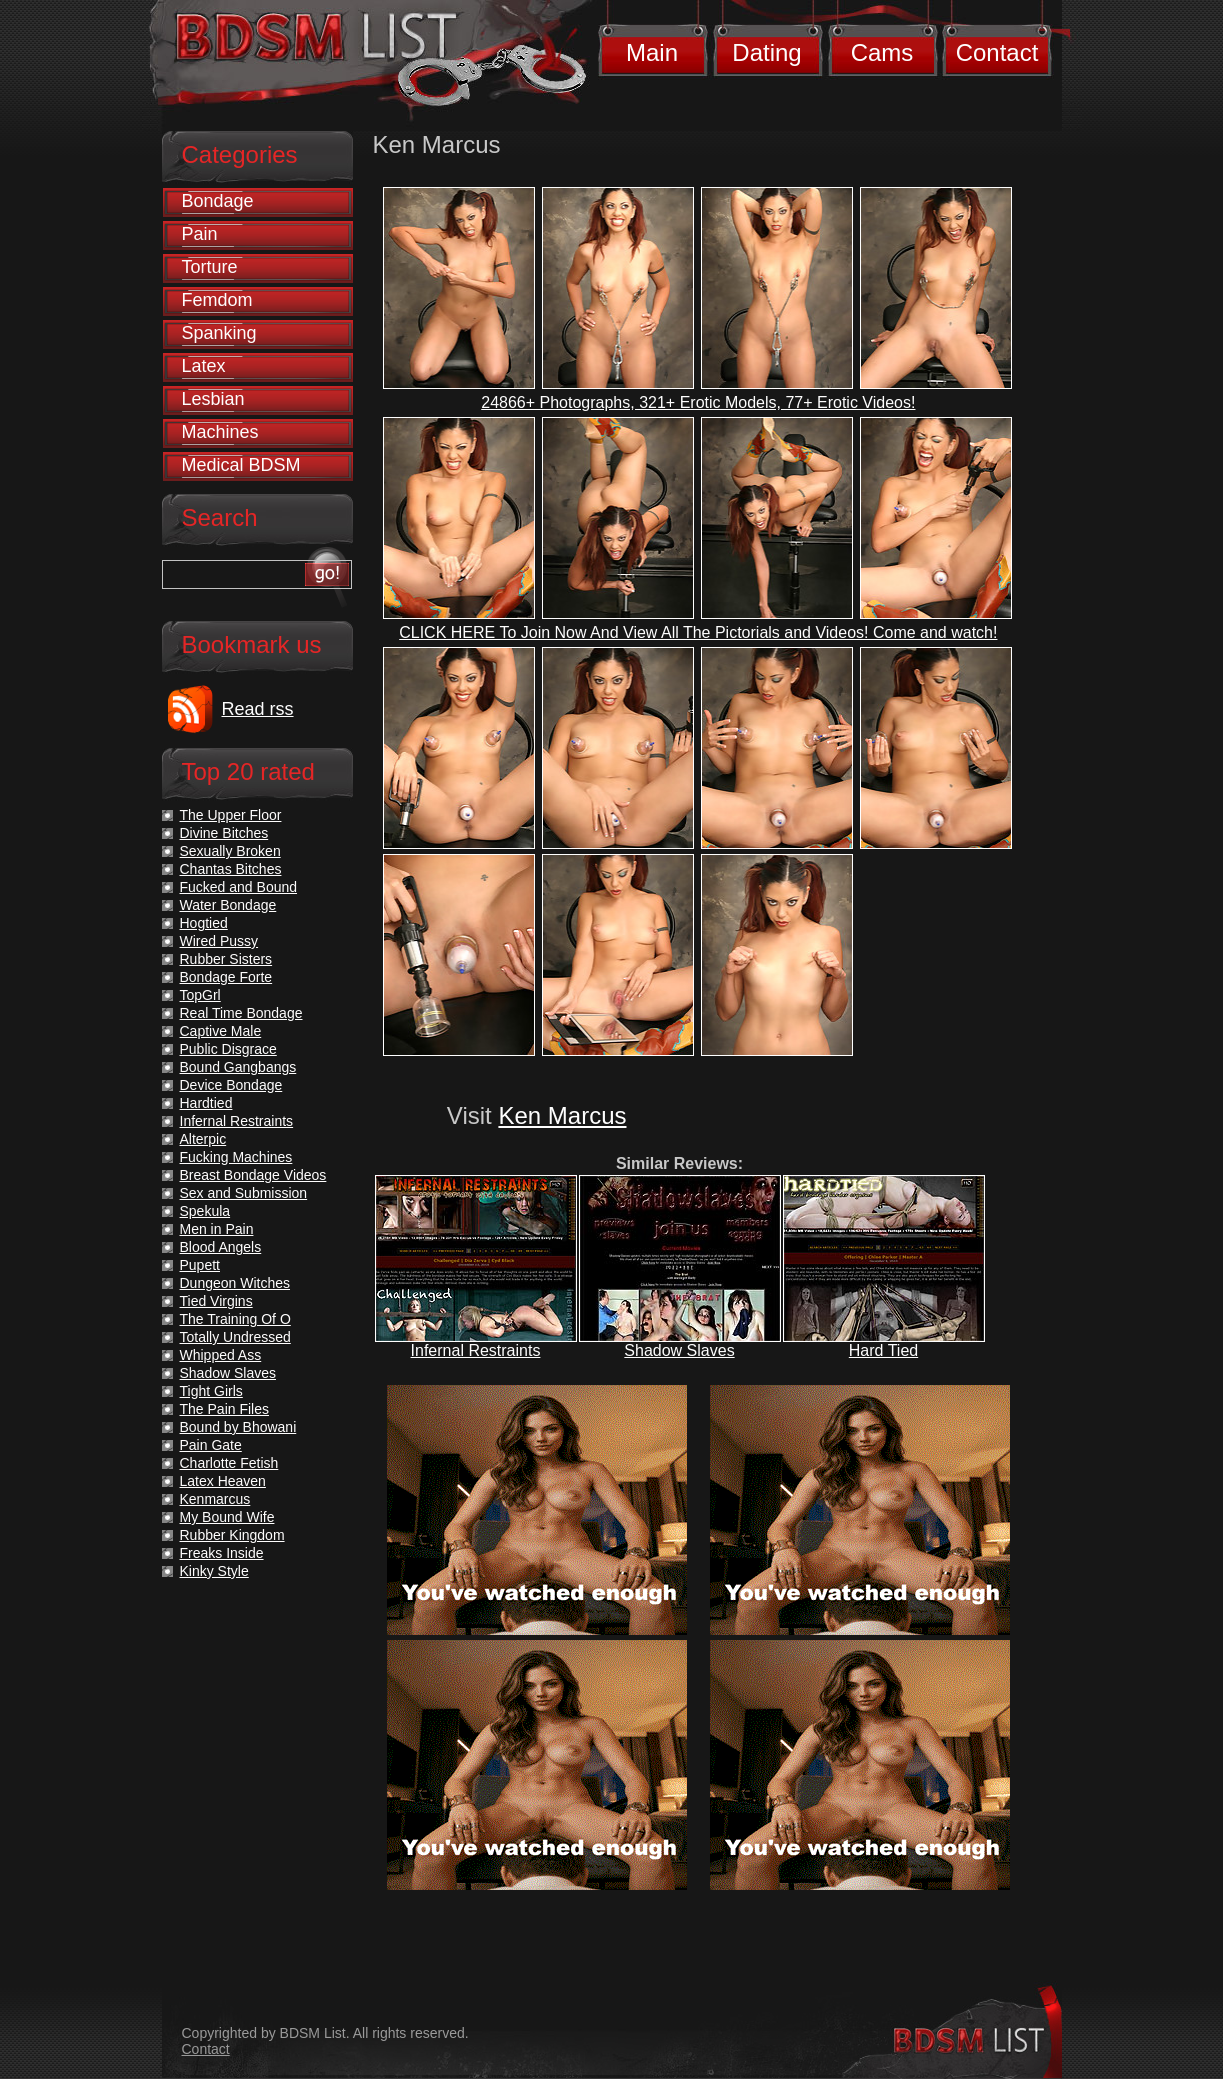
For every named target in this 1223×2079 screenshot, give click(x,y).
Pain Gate (211, 1445)
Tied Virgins (216, 1301)
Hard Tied (883, 1350)
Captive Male (221, 1031)
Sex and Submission (244, 1193)
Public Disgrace (228, 1049)
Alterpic (203, 1139)
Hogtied (204, 923)
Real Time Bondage (241, 1013)
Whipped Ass (221, 1355)
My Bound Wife (227, 1517)
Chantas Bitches (231, 869)
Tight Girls (211, 1391)
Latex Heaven (223, 1481)
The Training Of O (235, 1319)
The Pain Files (224, 1409)
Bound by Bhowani (238, 1427)
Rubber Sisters (226, 959)
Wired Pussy (219, 941)
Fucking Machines (236, 1157)
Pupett (200, 1265)
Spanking (219, 333)
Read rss (258, 709)
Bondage (218, 201)
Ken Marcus (562, 1115)
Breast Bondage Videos (253, 1175)
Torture (210, 267)
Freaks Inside (222, 1553)
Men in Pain (217, 1229)
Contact (997, 52)
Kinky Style (214, 1571)
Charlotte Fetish (229, 1463)
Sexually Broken (230, 851)
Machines (220, 432)
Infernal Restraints (476, 1350)
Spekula (205, 1211)
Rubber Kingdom (232, 1535)
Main (652, 52)
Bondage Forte (226, 977)
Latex (204, 366)
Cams (882, 52)
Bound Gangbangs (238, 1067)
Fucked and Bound (239, 887)
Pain (200, 234)
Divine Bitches (224, 833)
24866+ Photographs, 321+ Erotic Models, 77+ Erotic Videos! (698, 402)
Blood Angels (221, 1247)
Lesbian (213, 399)
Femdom (217, 300)
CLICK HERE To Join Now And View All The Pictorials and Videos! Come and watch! (698, 632)
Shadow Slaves (679, 1350)
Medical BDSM (241, 465)
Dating (766, 52)
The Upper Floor (231, 815)
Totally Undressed (235, 1337)
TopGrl (200, 995)
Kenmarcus (215, 1499)
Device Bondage (231, 1085)
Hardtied (206, 1103)
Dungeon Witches (235, 1283)
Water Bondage (228, 905)
